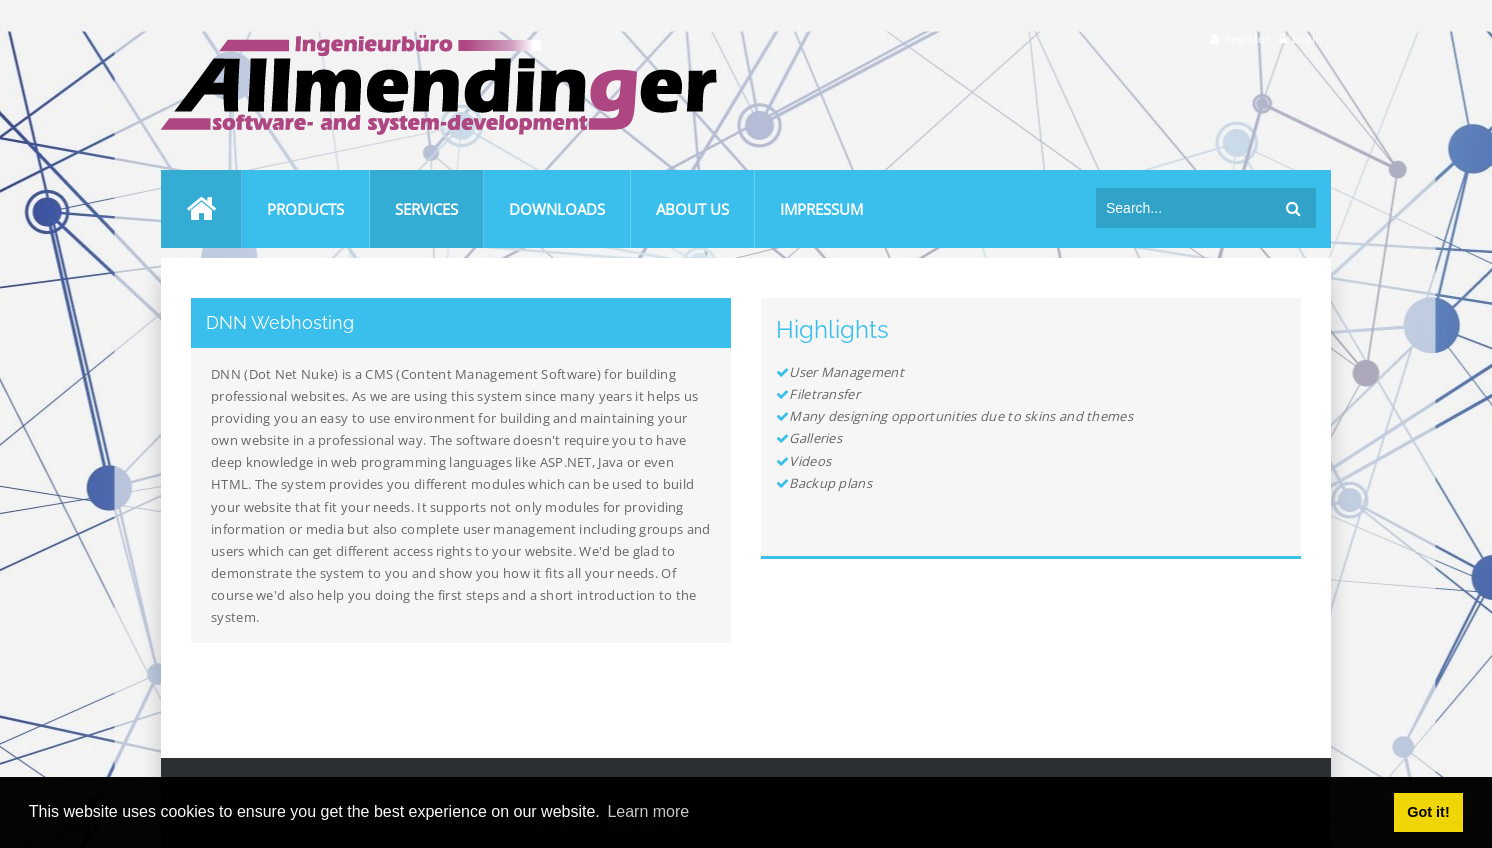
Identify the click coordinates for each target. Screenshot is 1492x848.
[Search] (1186, 208)
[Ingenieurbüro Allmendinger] (439, 43)
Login (1307, 38)
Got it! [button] (1428, 812)
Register (1247, 38)
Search (1293, 208)
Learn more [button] (648, 811)
